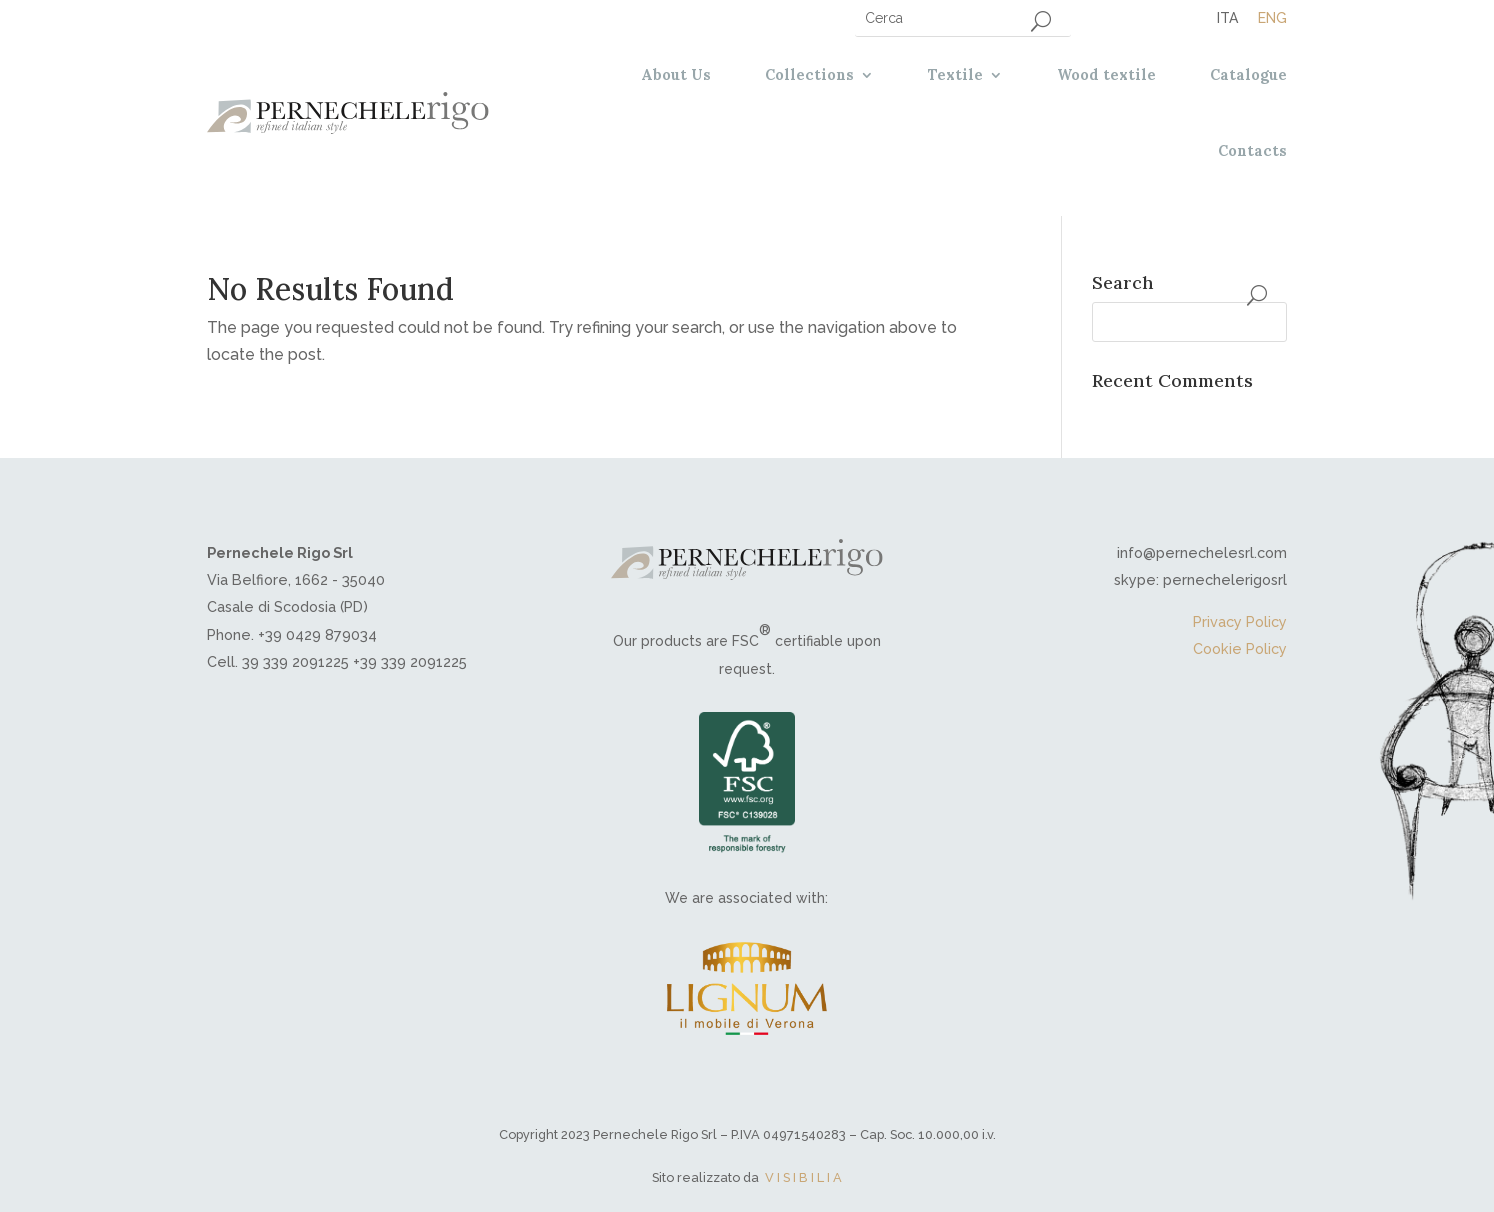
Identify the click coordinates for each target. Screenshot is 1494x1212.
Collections (809, 75)
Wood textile (1106, 75)
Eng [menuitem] (1272, 18)
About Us (676, 75)
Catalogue (1248, 75)
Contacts (1252, 151)
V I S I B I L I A (803, 1177)
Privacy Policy (1240, 621)
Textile (955, 75)
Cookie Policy (1240, 648)
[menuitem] (1227, 17)
